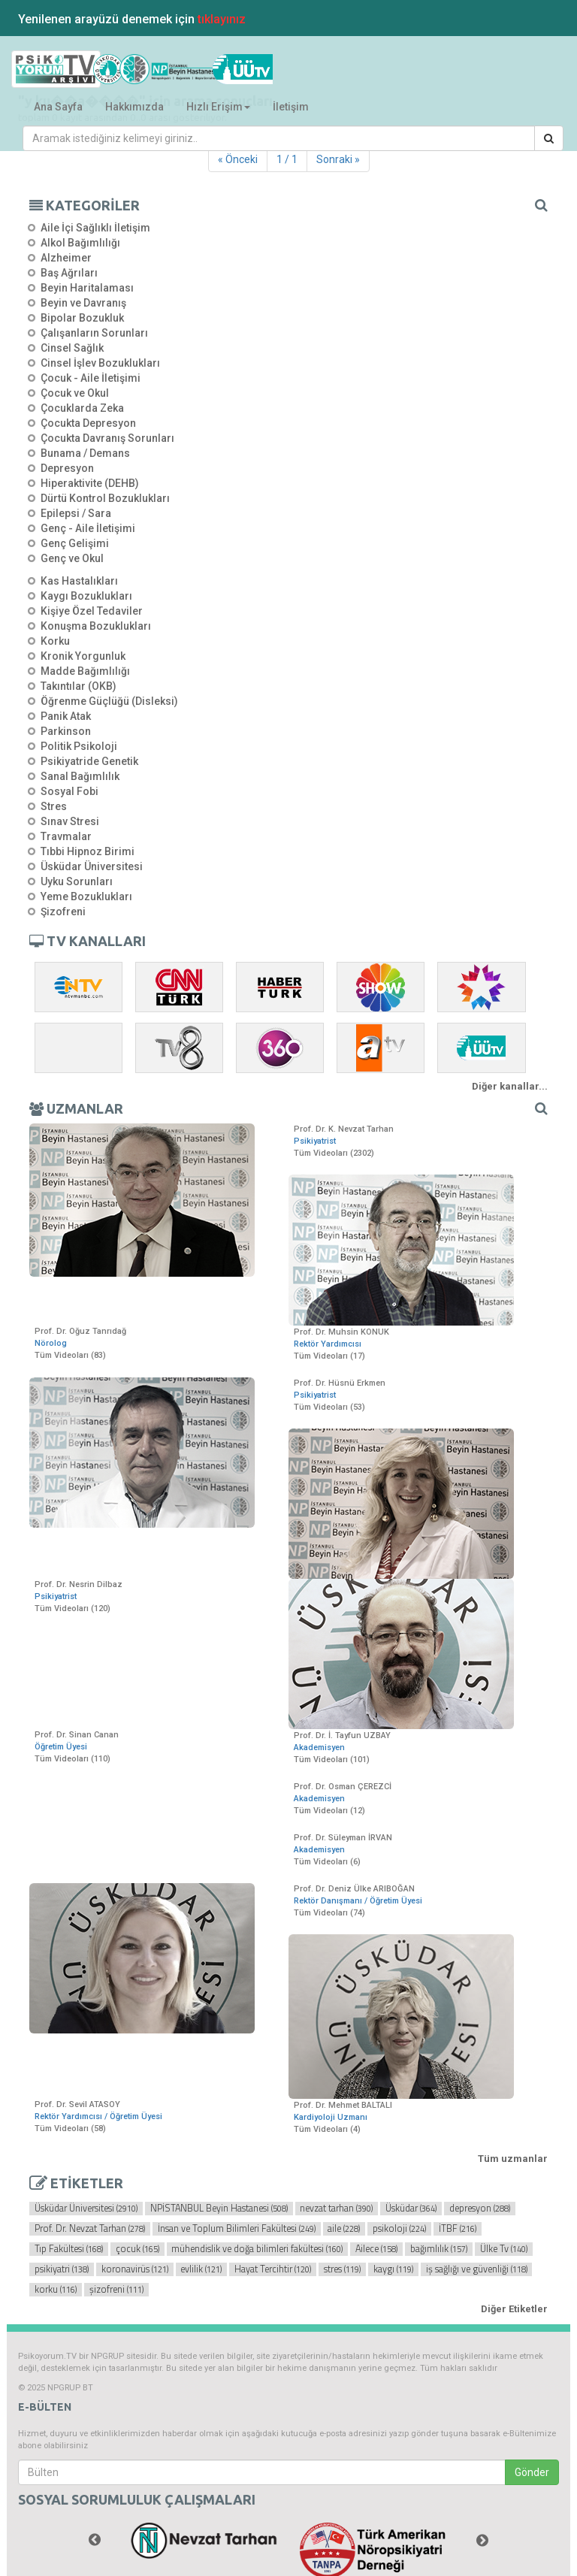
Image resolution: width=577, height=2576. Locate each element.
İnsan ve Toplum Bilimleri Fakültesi (237, 2229)
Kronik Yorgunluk (83, 656)
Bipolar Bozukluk (82, 318)
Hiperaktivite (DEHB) (90, 483)
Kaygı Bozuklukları (86, 596)
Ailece (376, 2249)
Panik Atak (66, 716)
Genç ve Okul (72, 558)
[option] (203, 2541)
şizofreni (116, 2289)
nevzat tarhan (336, 2208)
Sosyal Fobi (69, 791)
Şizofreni (63, 912)
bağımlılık (438, 2249)
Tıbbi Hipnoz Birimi (87, 851)
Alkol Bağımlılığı (80, 243)
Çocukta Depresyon (88, 423)
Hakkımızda (134, 107)
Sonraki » (338, 159)
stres (342, 2269)
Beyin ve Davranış (83, 303)
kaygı (393, 2269)
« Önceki (238, 159)
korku (56, 2289)
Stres (54, 806)
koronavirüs (134, 2269)
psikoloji (399, 2229)
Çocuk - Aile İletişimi (90, 378)
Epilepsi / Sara (76, 513)
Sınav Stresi (70, 821)
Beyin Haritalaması (87, 288)
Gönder (532, 2472)
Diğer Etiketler (514, 2308)
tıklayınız (222, 19)
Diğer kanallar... (510, 1086)
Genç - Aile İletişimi (88, 528)
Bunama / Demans (85, 453)
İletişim (291, 107)
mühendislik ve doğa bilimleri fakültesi (257, 2249)
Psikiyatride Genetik (89, 761)
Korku (55, 641)
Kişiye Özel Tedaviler (92, 611)
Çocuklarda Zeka (82, 408)
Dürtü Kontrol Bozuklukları (105, 498)
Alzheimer (66, 258)
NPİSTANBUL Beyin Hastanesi (219, 2208)
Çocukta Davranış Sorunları (107, 438)
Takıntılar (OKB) (78, 686)
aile (344, 2229)
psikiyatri (62, 2269)
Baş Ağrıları (69, 273)
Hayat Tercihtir (272, 2269)
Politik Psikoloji (79, 746)
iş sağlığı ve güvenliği (476, 2269)
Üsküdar (411, 2208)
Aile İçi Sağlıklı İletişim (95, 228)
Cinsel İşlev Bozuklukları (100, 363)
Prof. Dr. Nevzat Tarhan (90, 2229)
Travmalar (66, 836)
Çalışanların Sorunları (94, 333)
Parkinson (66, 731)
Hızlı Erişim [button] (218, 107)
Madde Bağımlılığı (85, 671)
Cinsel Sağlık (72, 348)
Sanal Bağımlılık (80, 776)
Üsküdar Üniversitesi (92, 866)
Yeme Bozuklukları (86, 896)
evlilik (201, 2269)
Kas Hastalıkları (79, 581)
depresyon (479, 2208)
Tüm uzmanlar (513, 2158)
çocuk (137, 2249)
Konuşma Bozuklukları (96, 626)
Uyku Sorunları (77, 881)
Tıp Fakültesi (69, 2249)
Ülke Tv (503, 2249)
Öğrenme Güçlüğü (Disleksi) (109, 701)
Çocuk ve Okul (75, 393)
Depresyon (67, 468)
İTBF (457, 2229)
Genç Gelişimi (75, 543)
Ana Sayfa (58, 107)
